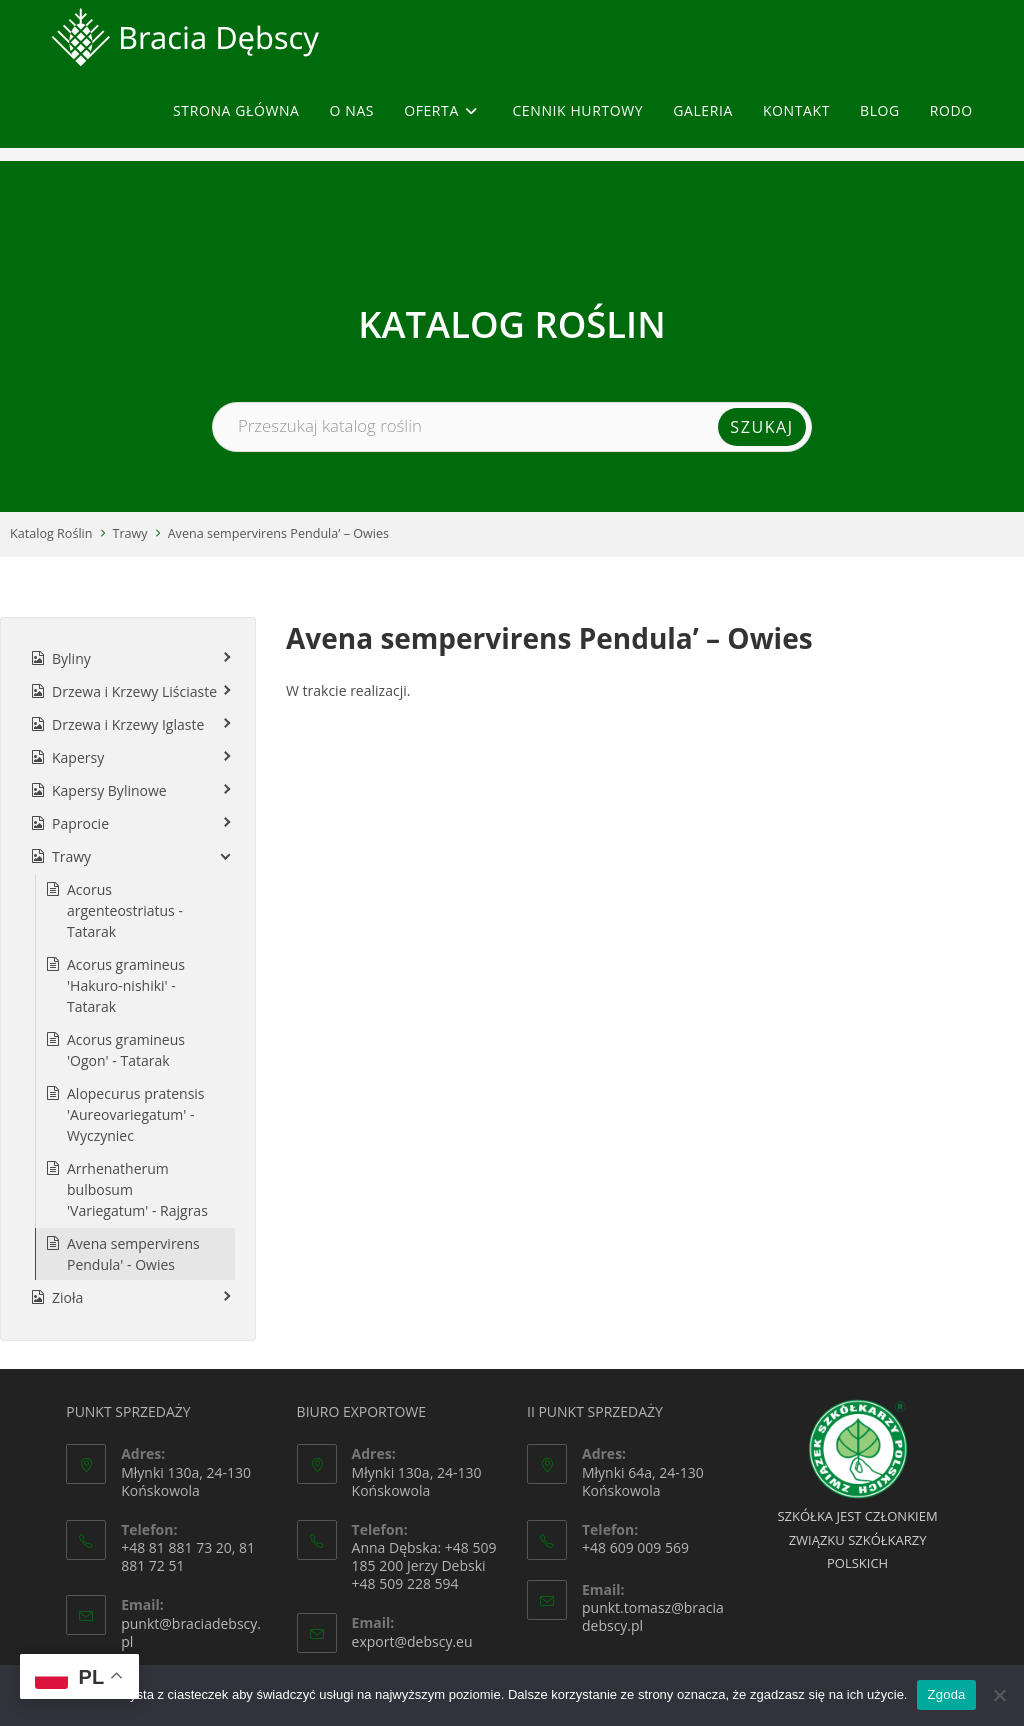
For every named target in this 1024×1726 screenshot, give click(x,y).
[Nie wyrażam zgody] (999, 1695)
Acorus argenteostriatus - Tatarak (125, 910)
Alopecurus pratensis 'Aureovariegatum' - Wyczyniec (136, 1114)
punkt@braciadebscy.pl (191, 1632)
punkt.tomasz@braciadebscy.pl (653, 1616)
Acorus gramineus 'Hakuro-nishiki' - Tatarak (126, 985)
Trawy (130, 533)
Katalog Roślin (51, 533)
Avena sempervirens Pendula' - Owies (133, 1254)
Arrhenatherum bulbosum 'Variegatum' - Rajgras (137, 1189)
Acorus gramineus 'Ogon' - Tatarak (126, 1050)
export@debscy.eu (412, 1641)
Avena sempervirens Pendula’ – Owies (278, 533)
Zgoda (946, 1694)
